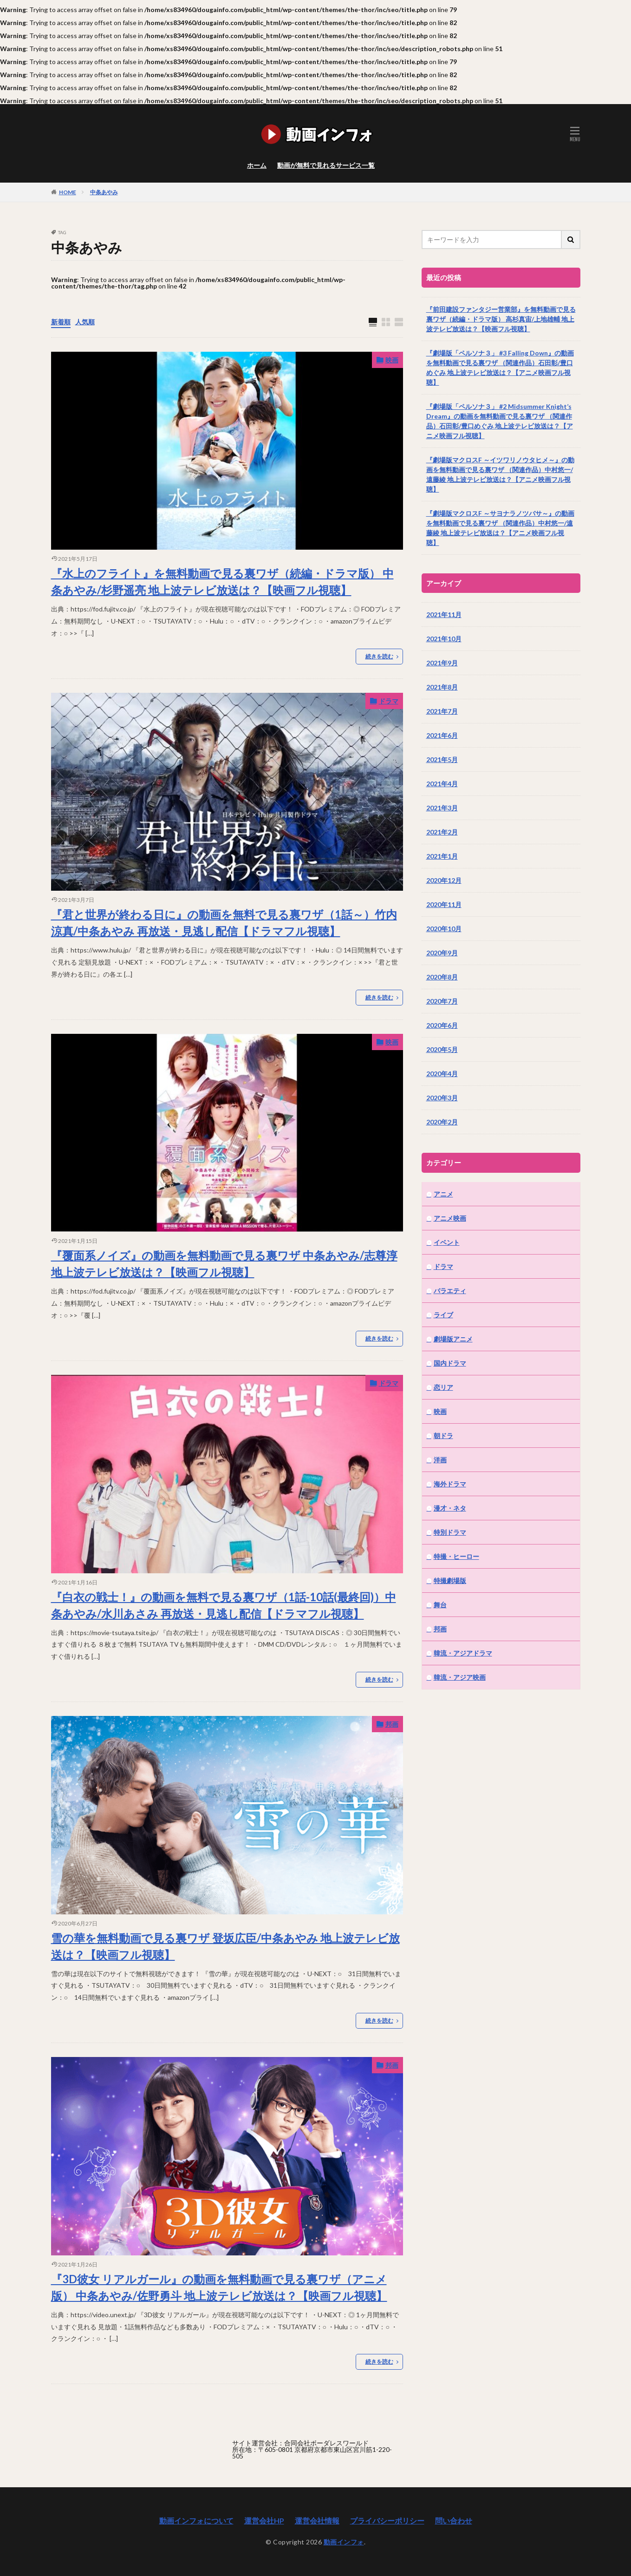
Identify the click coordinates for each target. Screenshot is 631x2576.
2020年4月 (442, 1074)
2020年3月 (442, 1098)
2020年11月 (444, 904)
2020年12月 (444, 880)
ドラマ (388, 701)
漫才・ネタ (450, 1508)
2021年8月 (442, 687)
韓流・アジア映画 (460, 1677)
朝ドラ (443, 1435)
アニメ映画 (450, 1218)
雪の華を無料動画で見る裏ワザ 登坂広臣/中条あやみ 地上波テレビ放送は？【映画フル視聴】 (225, 1946)
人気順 (85, 322)
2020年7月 (442, 1001)
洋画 (440, 1460)
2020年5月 (442, 1049)
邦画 (391, 1724)
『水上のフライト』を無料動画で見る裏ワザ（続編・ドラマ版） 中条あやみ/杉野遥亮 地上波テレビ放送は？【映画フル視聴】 (222, 581)
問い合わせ (453, 2520)
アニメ (443, 1194)
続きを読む (379, 656)
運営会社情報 (317, 2520)
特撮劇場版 (450, 1580)
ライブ (443, 1315)
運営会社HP (264, 2520)
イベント (447, 1242)
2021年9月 (442, 663)
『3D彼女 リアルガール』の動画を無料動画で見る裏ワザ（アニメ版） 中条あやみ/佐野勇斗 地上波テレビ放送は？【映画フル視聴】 (219, 2287)
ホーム (257, 165)
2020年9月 (442, 953)
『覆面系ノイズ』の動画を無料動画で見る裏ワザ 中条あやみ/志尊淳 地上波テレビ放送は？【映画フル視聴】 (224, 1264)
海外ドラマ (450, 1484)
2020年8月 (442, 977)
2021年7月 (442, 711)
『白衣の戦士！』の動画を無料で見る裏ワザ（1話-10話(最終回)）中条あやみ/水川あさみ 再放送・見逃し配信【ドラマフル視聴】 (223, 1605)
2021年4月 (442, 784)
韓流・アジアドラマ (463, 1653)
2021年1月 (442, 856)
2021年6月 (442, 735)
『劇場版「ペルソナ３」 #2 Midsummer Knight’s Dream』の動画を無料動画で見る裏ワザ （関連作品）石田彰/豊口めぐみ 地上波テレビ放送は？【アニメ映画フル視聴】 (499, 421)
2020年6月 (442, 1025)
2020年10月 (444, 929)
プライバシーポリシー (387, 2520)
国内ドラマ (450, 1363)
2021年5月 (442, 759)
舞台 (440, 1605)
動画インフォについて (196, 2520)
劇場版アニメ (453, 1339)
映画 (391, 360)
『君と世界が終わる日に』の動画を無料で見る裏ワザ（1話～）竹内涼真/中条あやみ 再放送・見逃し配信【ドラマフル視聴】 (224, 922)
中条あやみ (104, 192)
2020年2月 (442, 1122)
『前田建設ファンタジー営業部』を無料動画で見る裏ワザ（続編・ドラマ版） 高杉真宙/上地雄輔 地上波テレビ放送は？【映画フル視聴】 (501, 319)
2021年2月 (442, 832)
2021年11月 (444, 614)
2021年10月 (444, 639)
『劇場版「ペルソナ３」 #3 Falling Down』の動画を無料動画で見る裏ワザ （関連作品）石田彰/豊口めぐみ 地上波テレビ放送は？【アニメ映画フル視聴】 (500, 367)
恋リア (443, 1387)
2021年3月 (442, 808)
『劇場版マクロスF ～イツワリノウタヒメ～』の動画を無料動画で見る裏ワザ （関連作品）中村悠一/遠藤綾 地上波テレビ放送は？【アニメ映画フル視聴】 (500, 474)
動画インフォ (344, 2542)
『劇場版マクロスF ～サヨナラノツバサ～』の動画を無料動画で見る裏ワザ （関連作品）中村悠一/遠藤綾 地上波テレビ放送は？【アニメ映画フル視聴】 (500, 527)
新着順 (61, 322)
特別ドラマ (450, 1532)
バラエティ (450, 1291)
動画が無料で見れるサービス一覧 (326, 165)
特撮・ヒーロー (456, 1556)
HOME (67, 192)
